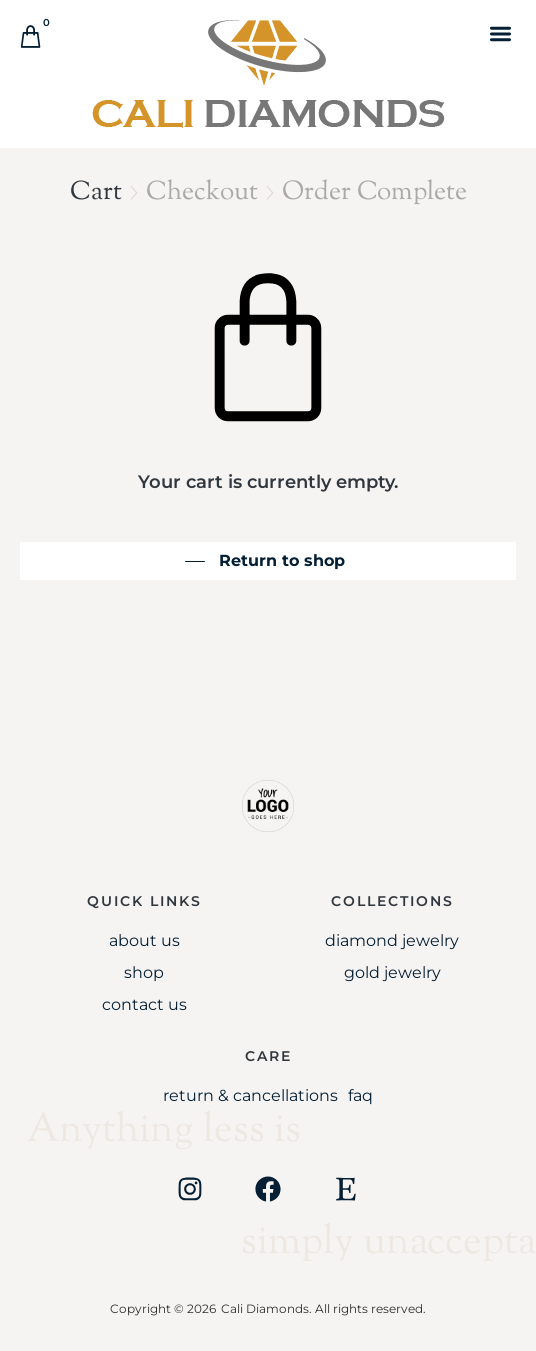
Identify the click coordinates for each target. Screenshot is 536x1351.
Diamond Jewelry (392, 940)
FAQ (360, 1095)
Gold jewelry (392, 972)
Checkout (202, 192)
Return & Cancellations (250, 1095)
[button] (500, 33)
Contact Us (144, 1004)
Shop (144, 972)
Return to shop (282, 560)
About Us (144, 940)
